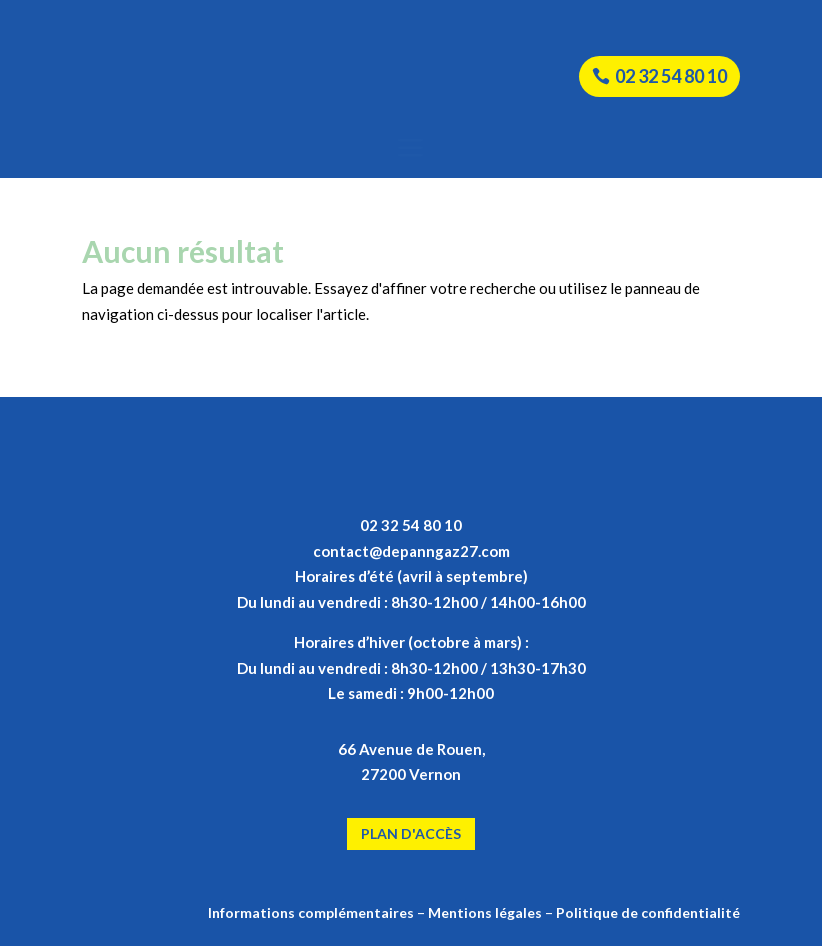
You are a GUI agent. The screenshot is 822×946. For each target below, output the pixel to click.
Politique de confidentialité (648, 912)
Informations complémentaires (311, 912)
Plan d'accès (411, 833)
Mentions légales (485, 912)
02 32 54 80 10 (671, 76)
